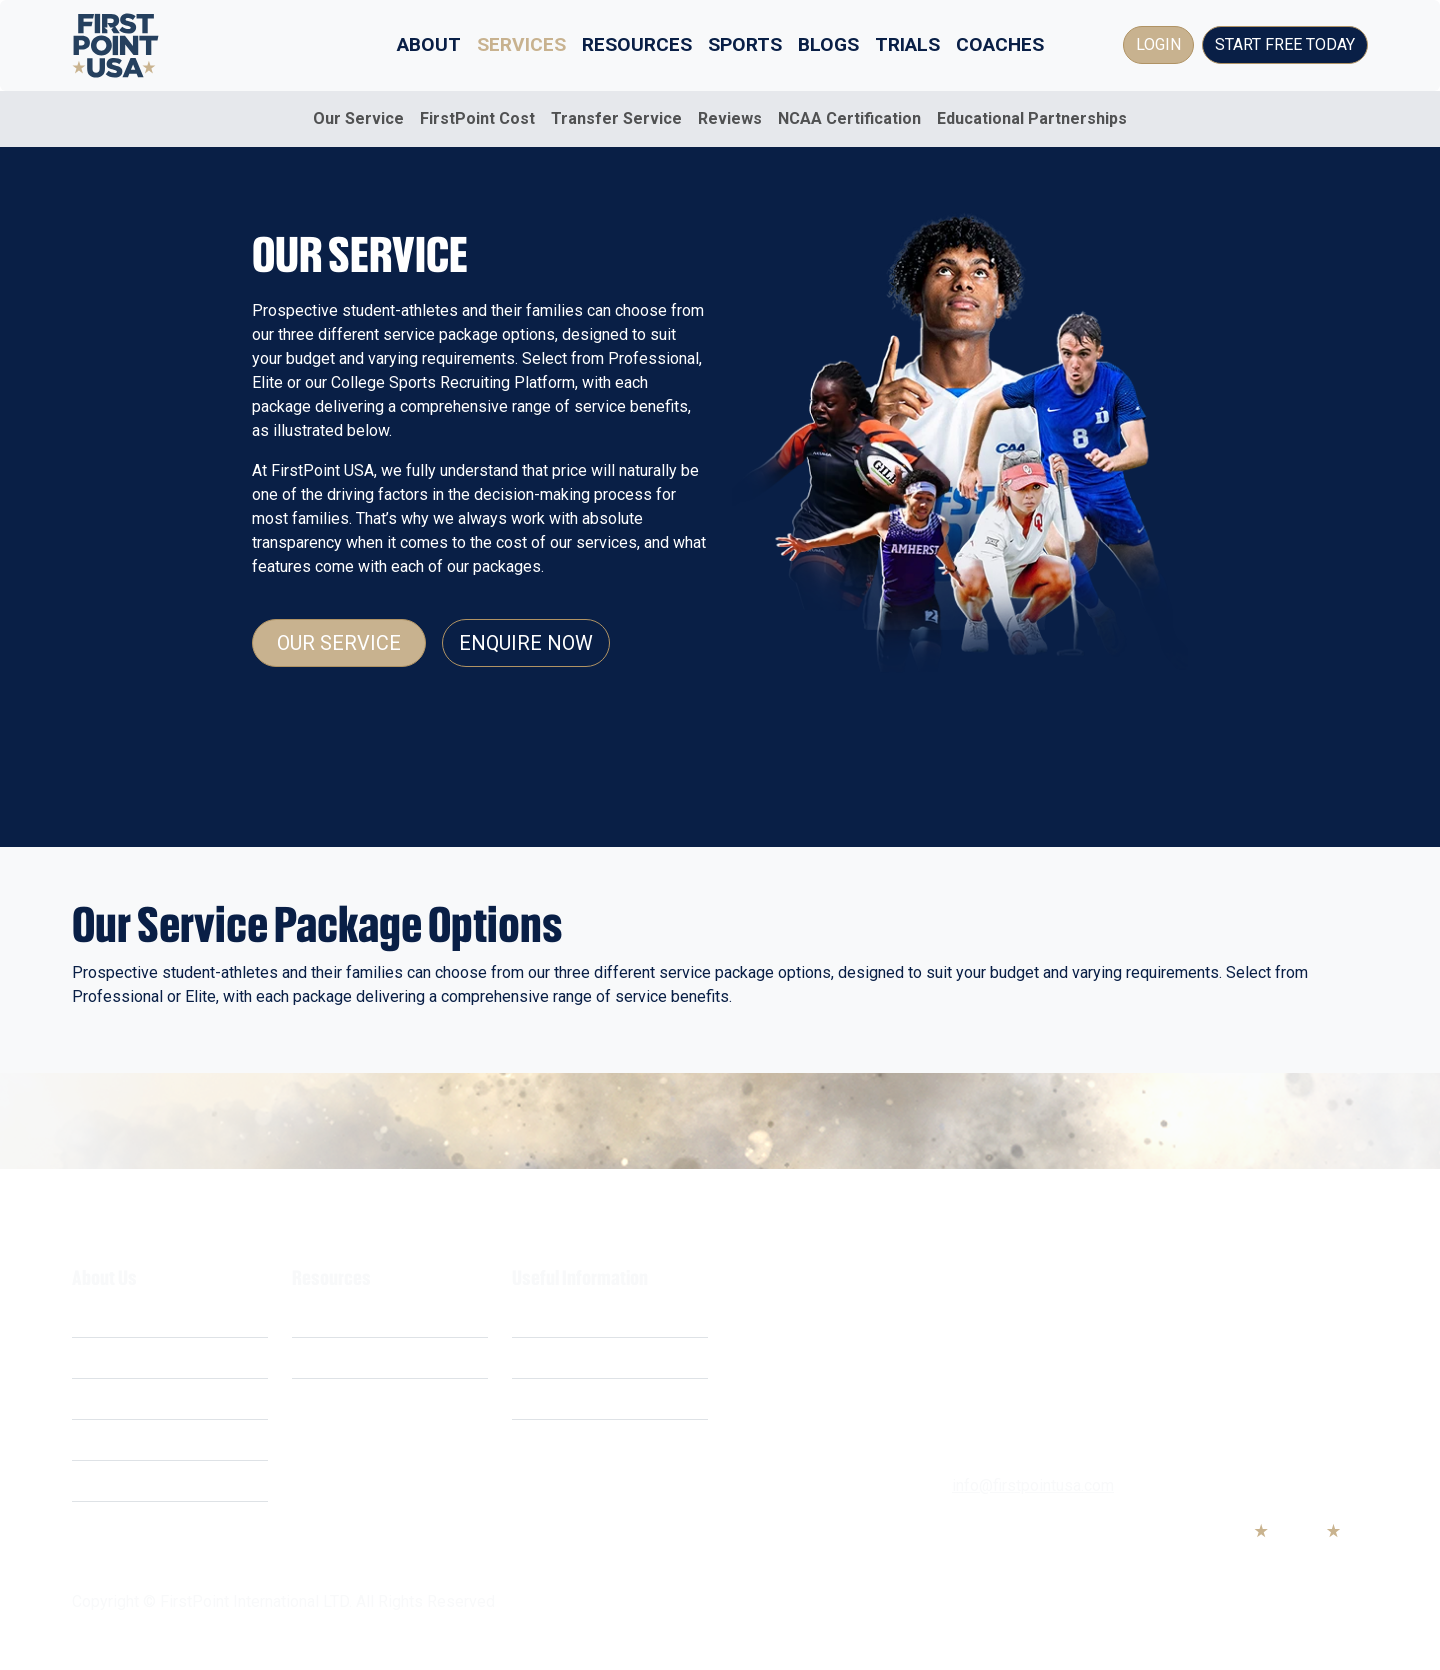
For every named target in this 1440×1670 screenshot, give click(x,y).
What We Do (115, 1316)
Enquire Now (526, 643)
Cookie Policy (560, 1398)
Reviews (730, 118)
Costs (93, 1357)
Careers (99, 1439)
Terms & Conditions (580, 1316)
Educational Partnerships (1032, 118)
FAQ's (312, 1398)
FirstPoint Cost (477, 118)
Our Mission (114, 1398)
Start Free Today (1285, 44)
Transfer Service (616, 118)
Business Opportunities (154, 1480)
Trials (907, 44)
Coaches (1000, 44)
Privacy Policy (562, 1357)
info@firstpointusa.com (1033, 1485)
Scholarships (337, 1316)
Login (1158, 44)
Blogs (828, 44)
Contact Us (550, 1439)
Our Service (358, 118)
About (429, 44)
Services (521, 44)
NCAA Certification (849, 118)
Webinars (325, 1357)
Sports (745, 44)
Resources (637, 44)
